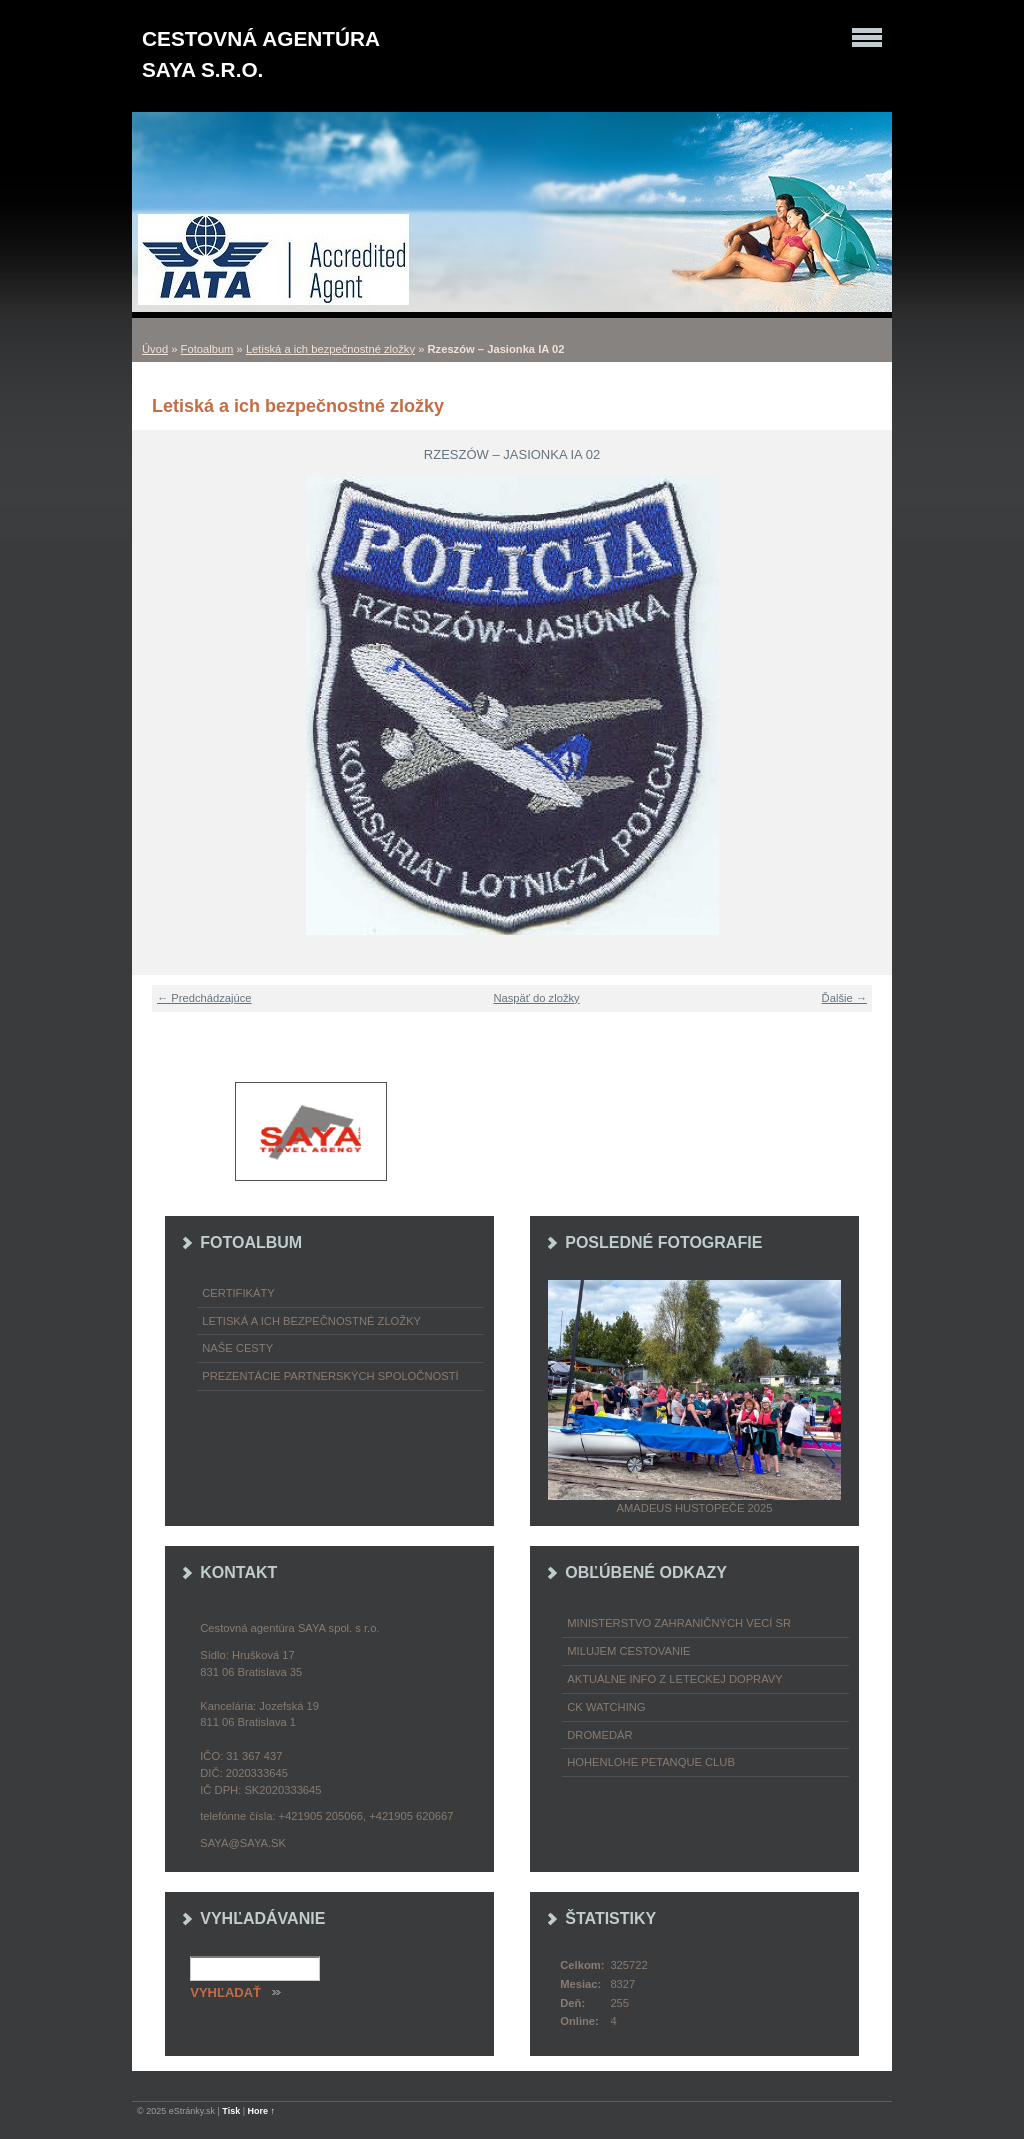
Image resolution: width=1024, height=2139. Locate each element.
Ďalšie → (844, 998)
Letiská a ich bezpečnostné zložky (330, 349)
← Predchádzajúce (204, 998)
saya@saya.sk (243, 1843)
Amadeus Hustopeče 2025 (695, 1508)
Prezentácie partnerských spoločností (330, 1376)
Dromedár (599, 1735)
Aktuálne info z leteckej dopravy (675, 1679)
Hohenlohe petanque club (651, 1762)
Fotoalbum (207, 349)
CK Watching (606, 1707)
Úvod (155, 349)
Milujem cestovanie (628, 1651)
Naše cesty (237, 1348)
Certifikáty (238, 1293)
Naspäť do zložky (536, 998)
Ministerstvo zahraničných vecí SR (679, 1623)
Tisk (231, 2111)
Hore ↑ (262, 2111)
